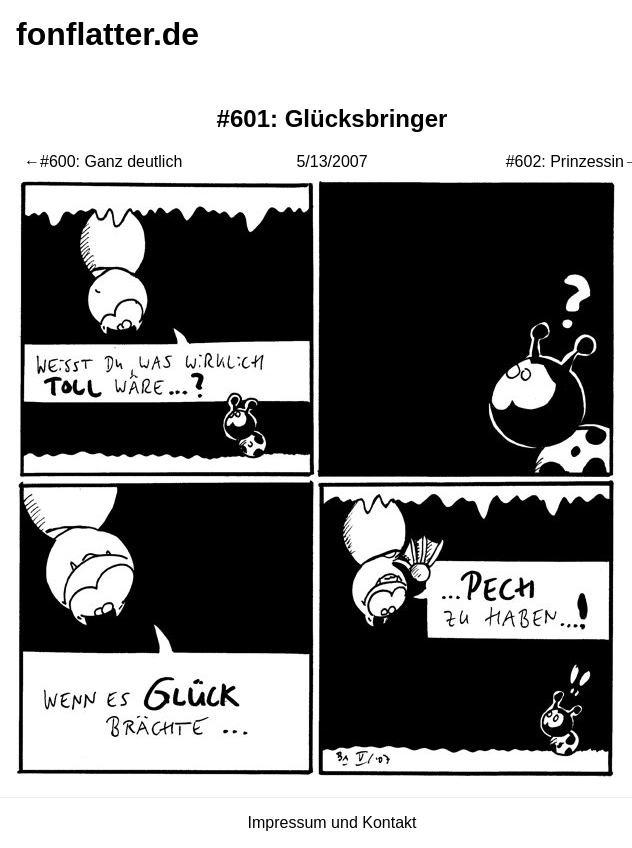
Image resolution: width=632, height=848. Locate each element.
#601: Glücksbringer (332, 118)
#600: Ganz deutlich (111, 161)
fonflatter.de (107, 34)
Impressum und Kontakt (332, 822)
